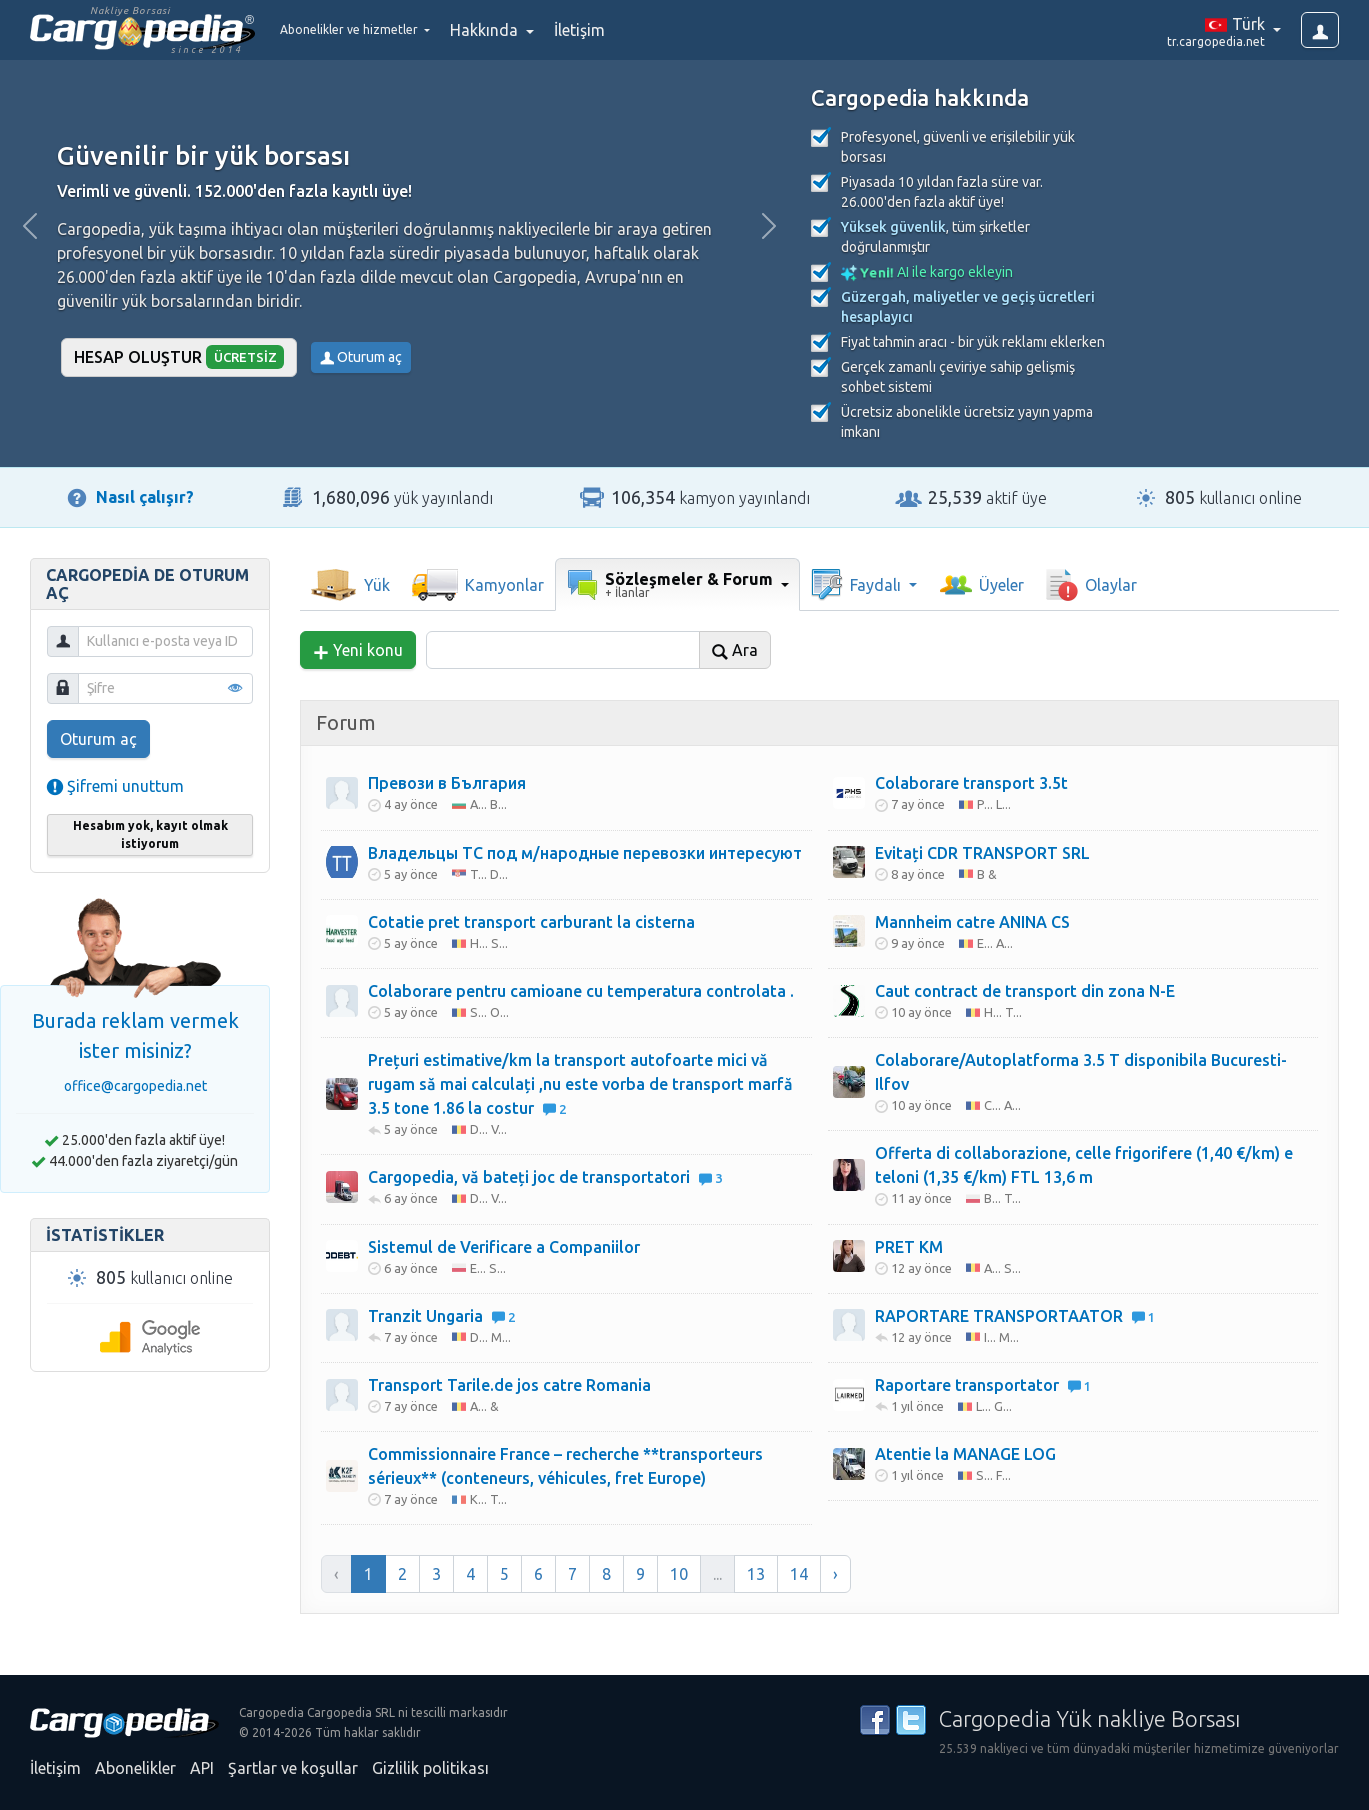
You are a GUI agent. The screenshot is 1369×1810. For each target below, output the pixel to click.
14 (799, 1574)
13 (756, 1574)
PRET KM (909, 1247)
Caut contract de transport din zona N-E (1025, 991)
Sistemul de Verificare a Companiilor (504, 1247)
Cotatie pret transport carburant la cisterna (531, 922)
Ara (735, 650)
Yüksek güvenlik (893, 227)
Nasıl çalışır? (145, 497)
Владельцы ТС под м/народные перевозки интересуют (585, 853)
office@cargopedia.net (135, 1086)
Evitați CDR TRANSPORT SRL (982, 853)
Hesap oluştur (179, 356)
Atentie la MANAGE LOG (965, 1454)
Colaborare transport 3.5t (971, 783)
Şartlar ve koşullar (293, 1768)
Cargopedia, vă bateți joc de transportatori (545, 1177)
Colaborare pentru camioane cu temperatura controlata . (581, 991)
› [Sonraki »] (835, 1574)
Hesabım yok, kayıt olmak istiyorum (150, 834)
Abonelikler (135, 1768)
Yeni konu (358, 650)
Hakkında (536, 30)
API (202, 1768)
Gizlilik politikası (430, 1768)
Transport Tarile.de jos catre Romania (509, 1385)
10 (679, 1574)
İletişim (629, 30)
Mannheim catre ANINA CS (972, 922)
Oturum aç (361, 357)
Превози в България (447, 783)
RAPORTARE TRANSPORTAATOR (1015, 1316)
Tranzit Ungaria (441, 1316)
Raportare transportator (983, 1385)
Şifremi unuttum (115, 786)
